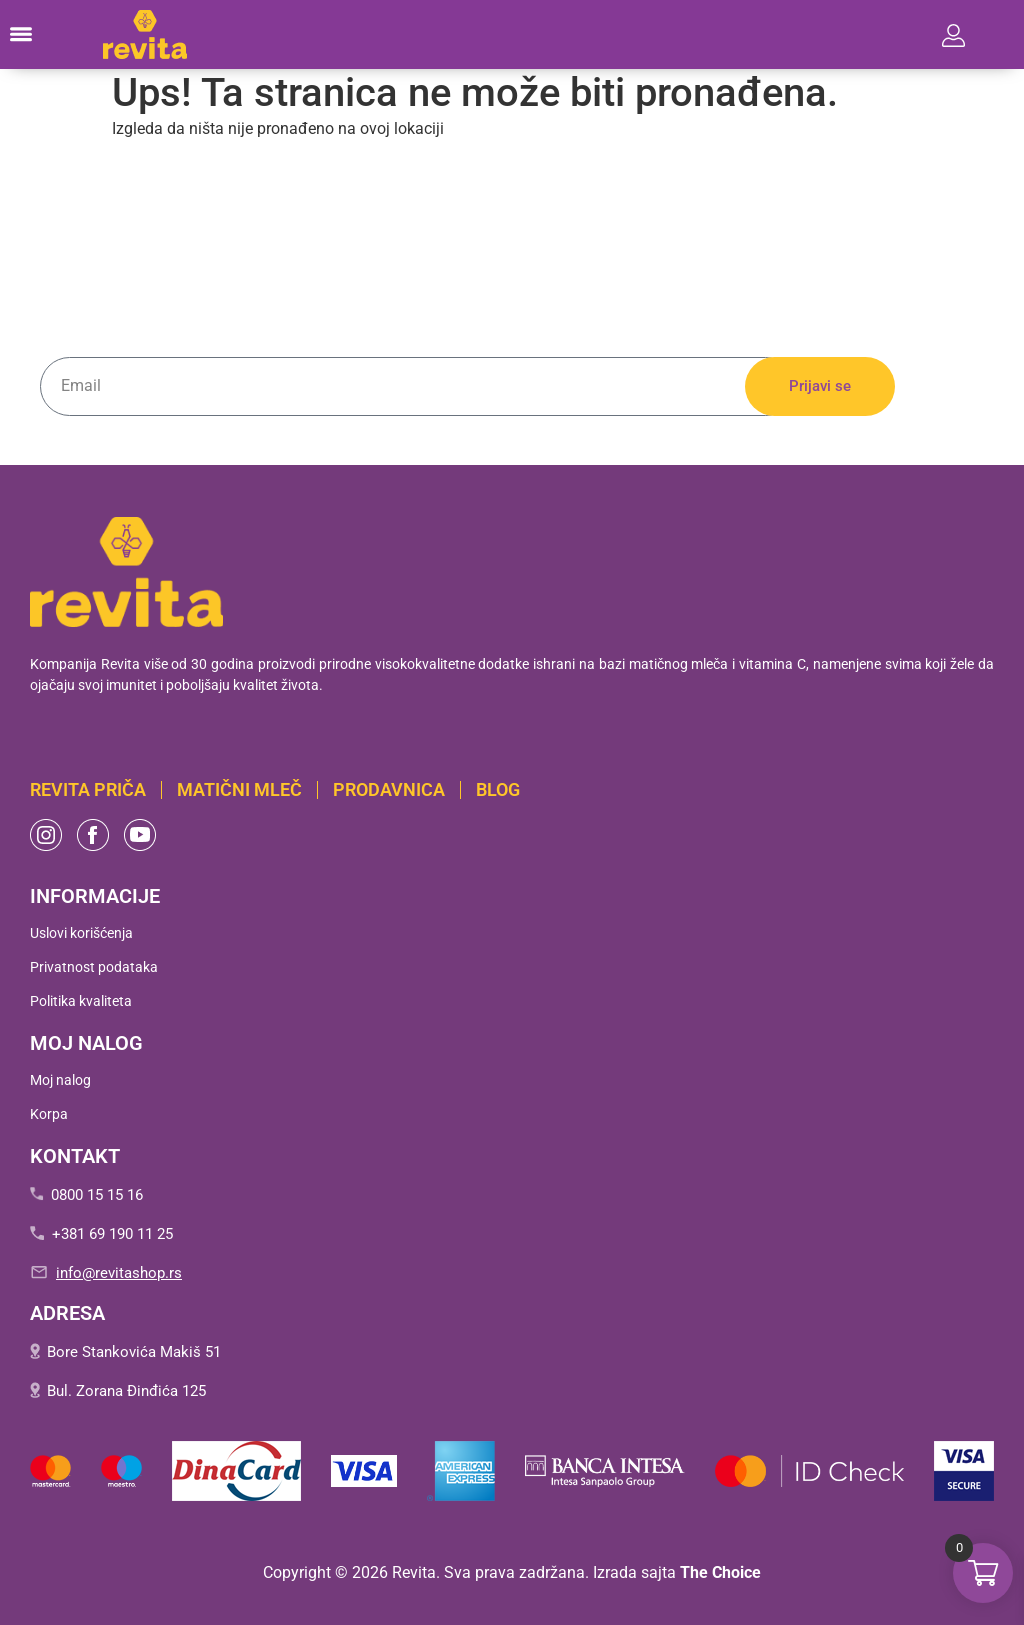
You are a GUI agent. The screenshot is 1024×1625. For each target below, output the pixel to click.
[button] (21, 35)
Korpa (49, 1114)
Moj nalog (60, 1080)
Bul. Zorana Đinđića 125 (126, 1391)
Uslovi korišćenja (81, 933)
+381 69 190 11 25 (112, 1234)
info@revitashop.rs (119, 1273)
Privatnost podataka (94, 967)
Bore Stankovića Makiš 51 (134, 1352)
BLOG (498, 789)
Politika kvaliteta (81, 1001)
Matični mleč (239, 789)
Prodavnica (389, 789)
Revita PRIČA (88, 789)
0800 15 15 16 (97, 1195)
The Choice (720, 1572)
